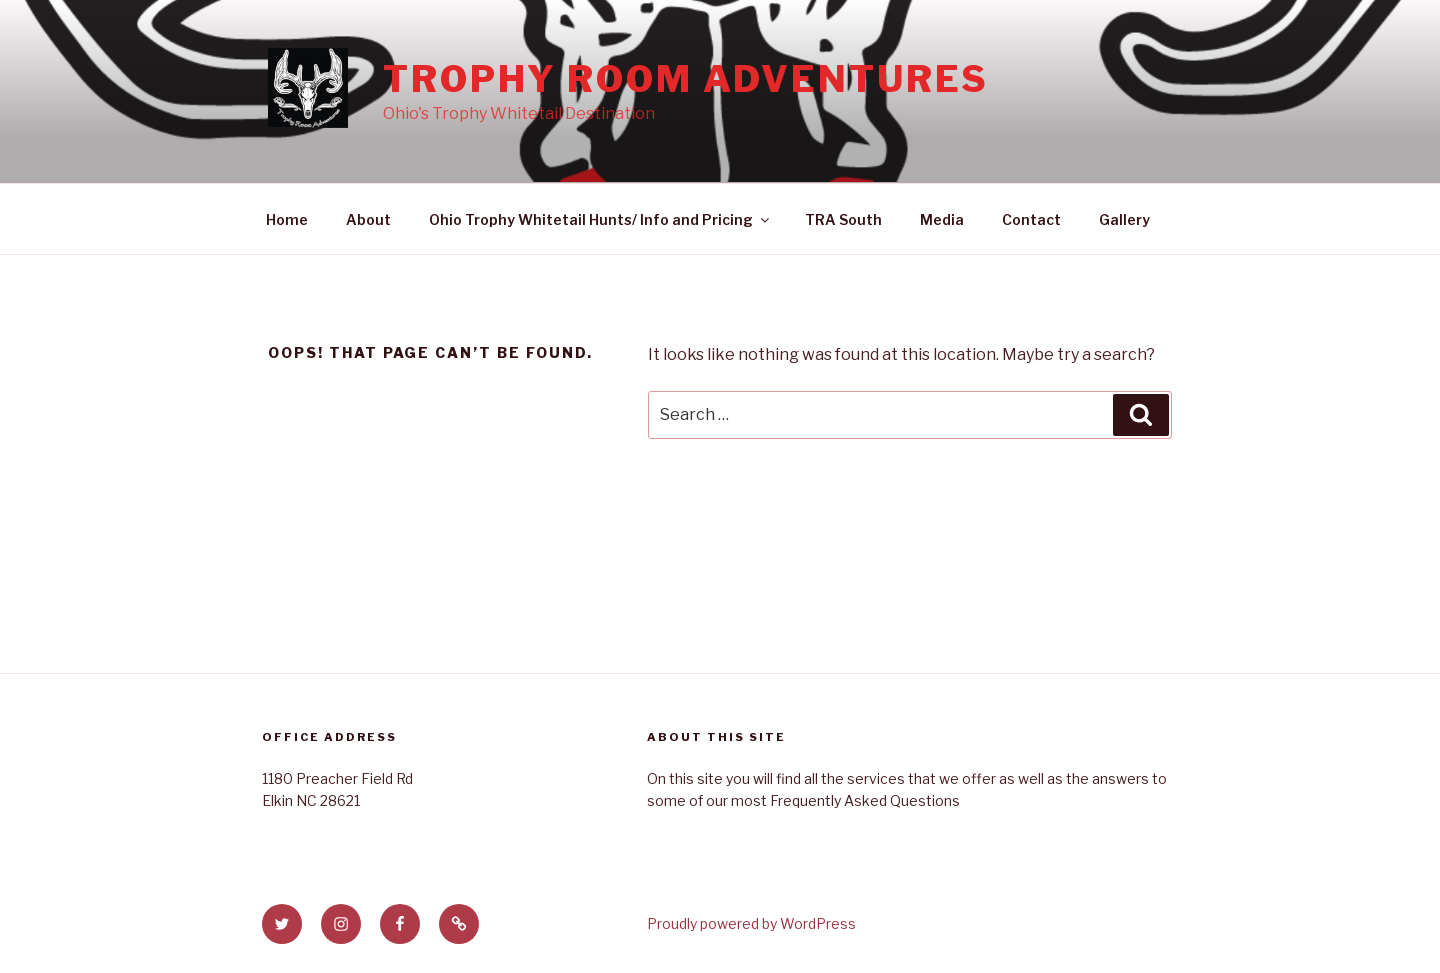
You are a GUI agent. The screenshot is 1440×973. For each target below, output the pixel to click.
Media (942, 219)
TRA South (843, 219)
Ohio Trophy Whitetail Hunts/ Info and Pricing (600, 219)
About (368, 219)
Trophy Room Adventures (686, 79)
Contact (1031, 219)
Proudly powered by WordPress (751, 923)
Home (287, 219)
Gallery (1124, 219)
